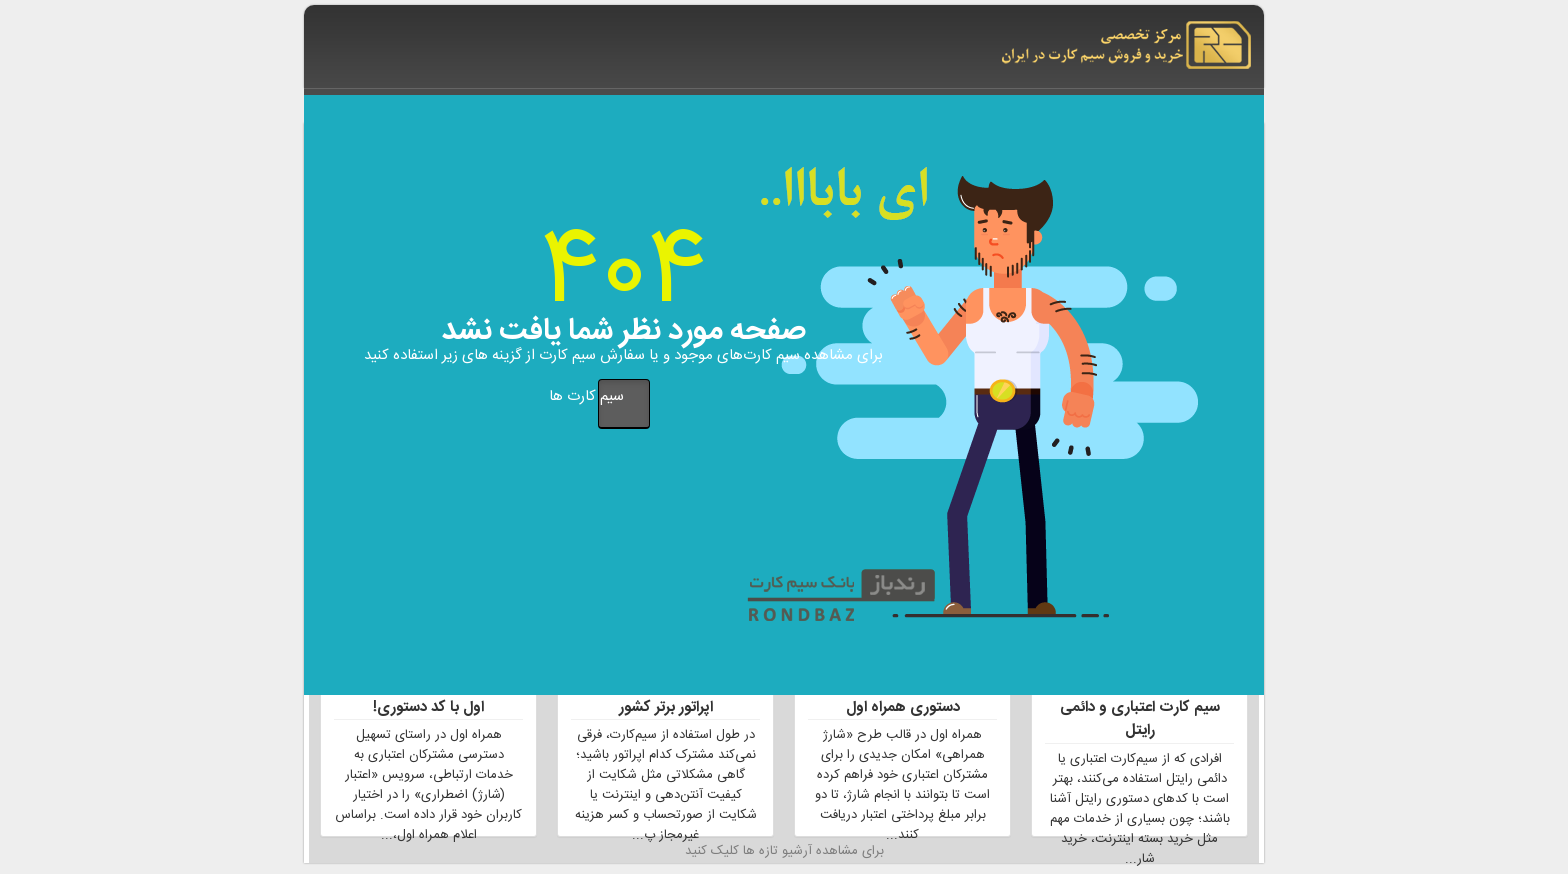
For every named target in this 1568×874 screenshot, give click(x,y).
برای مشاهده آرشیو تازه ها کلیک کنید (784, 852)
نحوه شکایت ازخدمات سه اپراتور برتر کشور (666, 697)
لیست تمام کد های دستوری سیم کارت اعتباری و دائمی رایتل (1139, 709)
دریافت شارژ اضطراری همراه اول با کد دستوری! (428, 697)
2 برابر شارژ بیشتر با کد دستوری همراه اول (902, 697)
